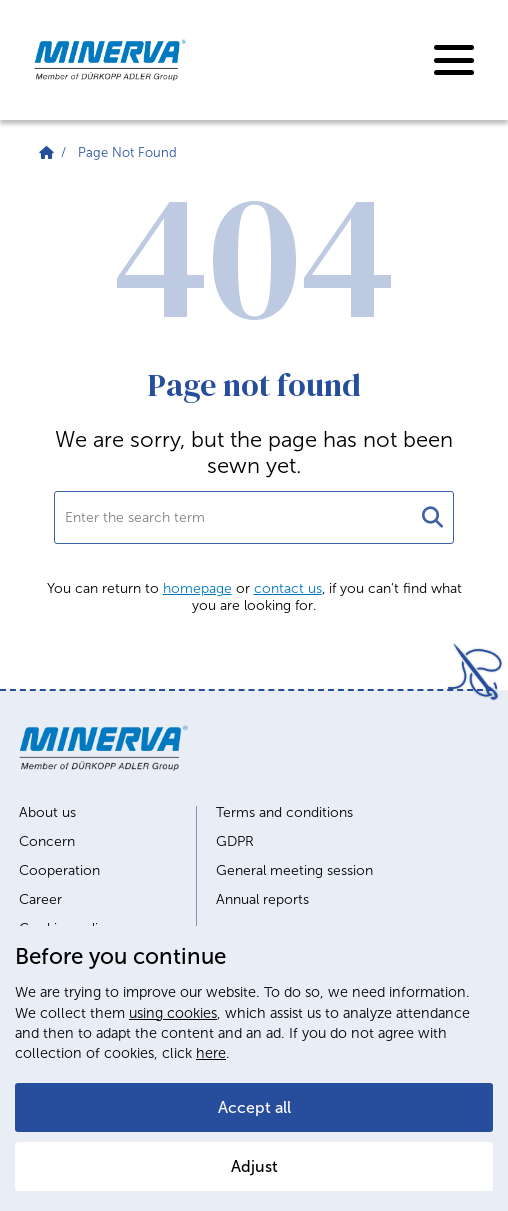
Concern (47, 842)
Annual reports (262, 900)
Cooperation (59, 871)
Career (40, 900)
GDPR (235, 842)
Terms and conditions (284, 813)
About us (47, 813)
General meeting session (294, 871)
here (211, 1053)
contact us (288, 588)
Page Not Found (127, 152)
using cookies (173, 1013)
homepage (197, 588)
